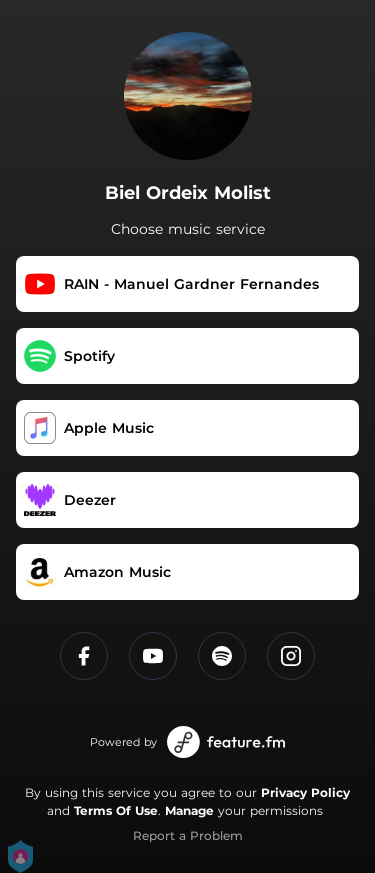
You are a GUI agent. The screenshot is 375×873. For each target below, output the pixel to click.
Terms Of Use (116, 810)
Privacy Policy (305, 792)
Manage (189, 810)
